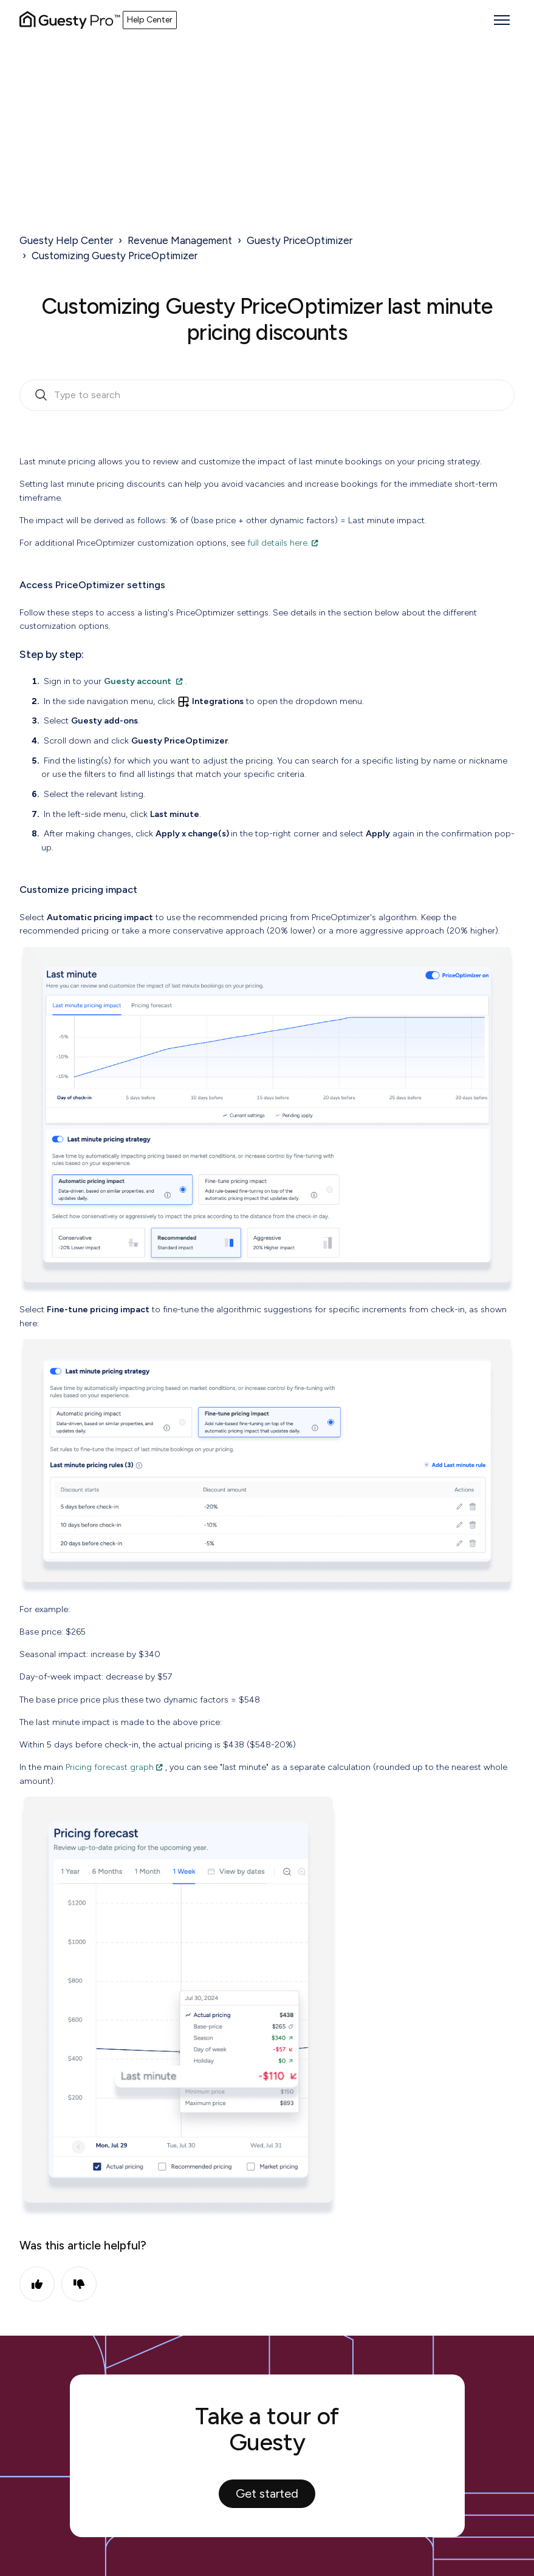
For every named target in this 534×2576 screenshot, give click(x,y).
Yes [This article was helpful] (37, 2284)
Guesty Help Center (66, 240)
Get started (267, 2493)
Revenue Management (180, 240)
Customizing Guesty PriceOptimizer (114, 255)
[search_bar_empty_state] (267, 395)
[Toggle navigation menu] (502, 20)
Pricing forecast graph (110, 1766)
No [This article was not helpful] (79, 2284)
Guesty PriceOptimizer (299, 240)
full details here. (278, 542)
